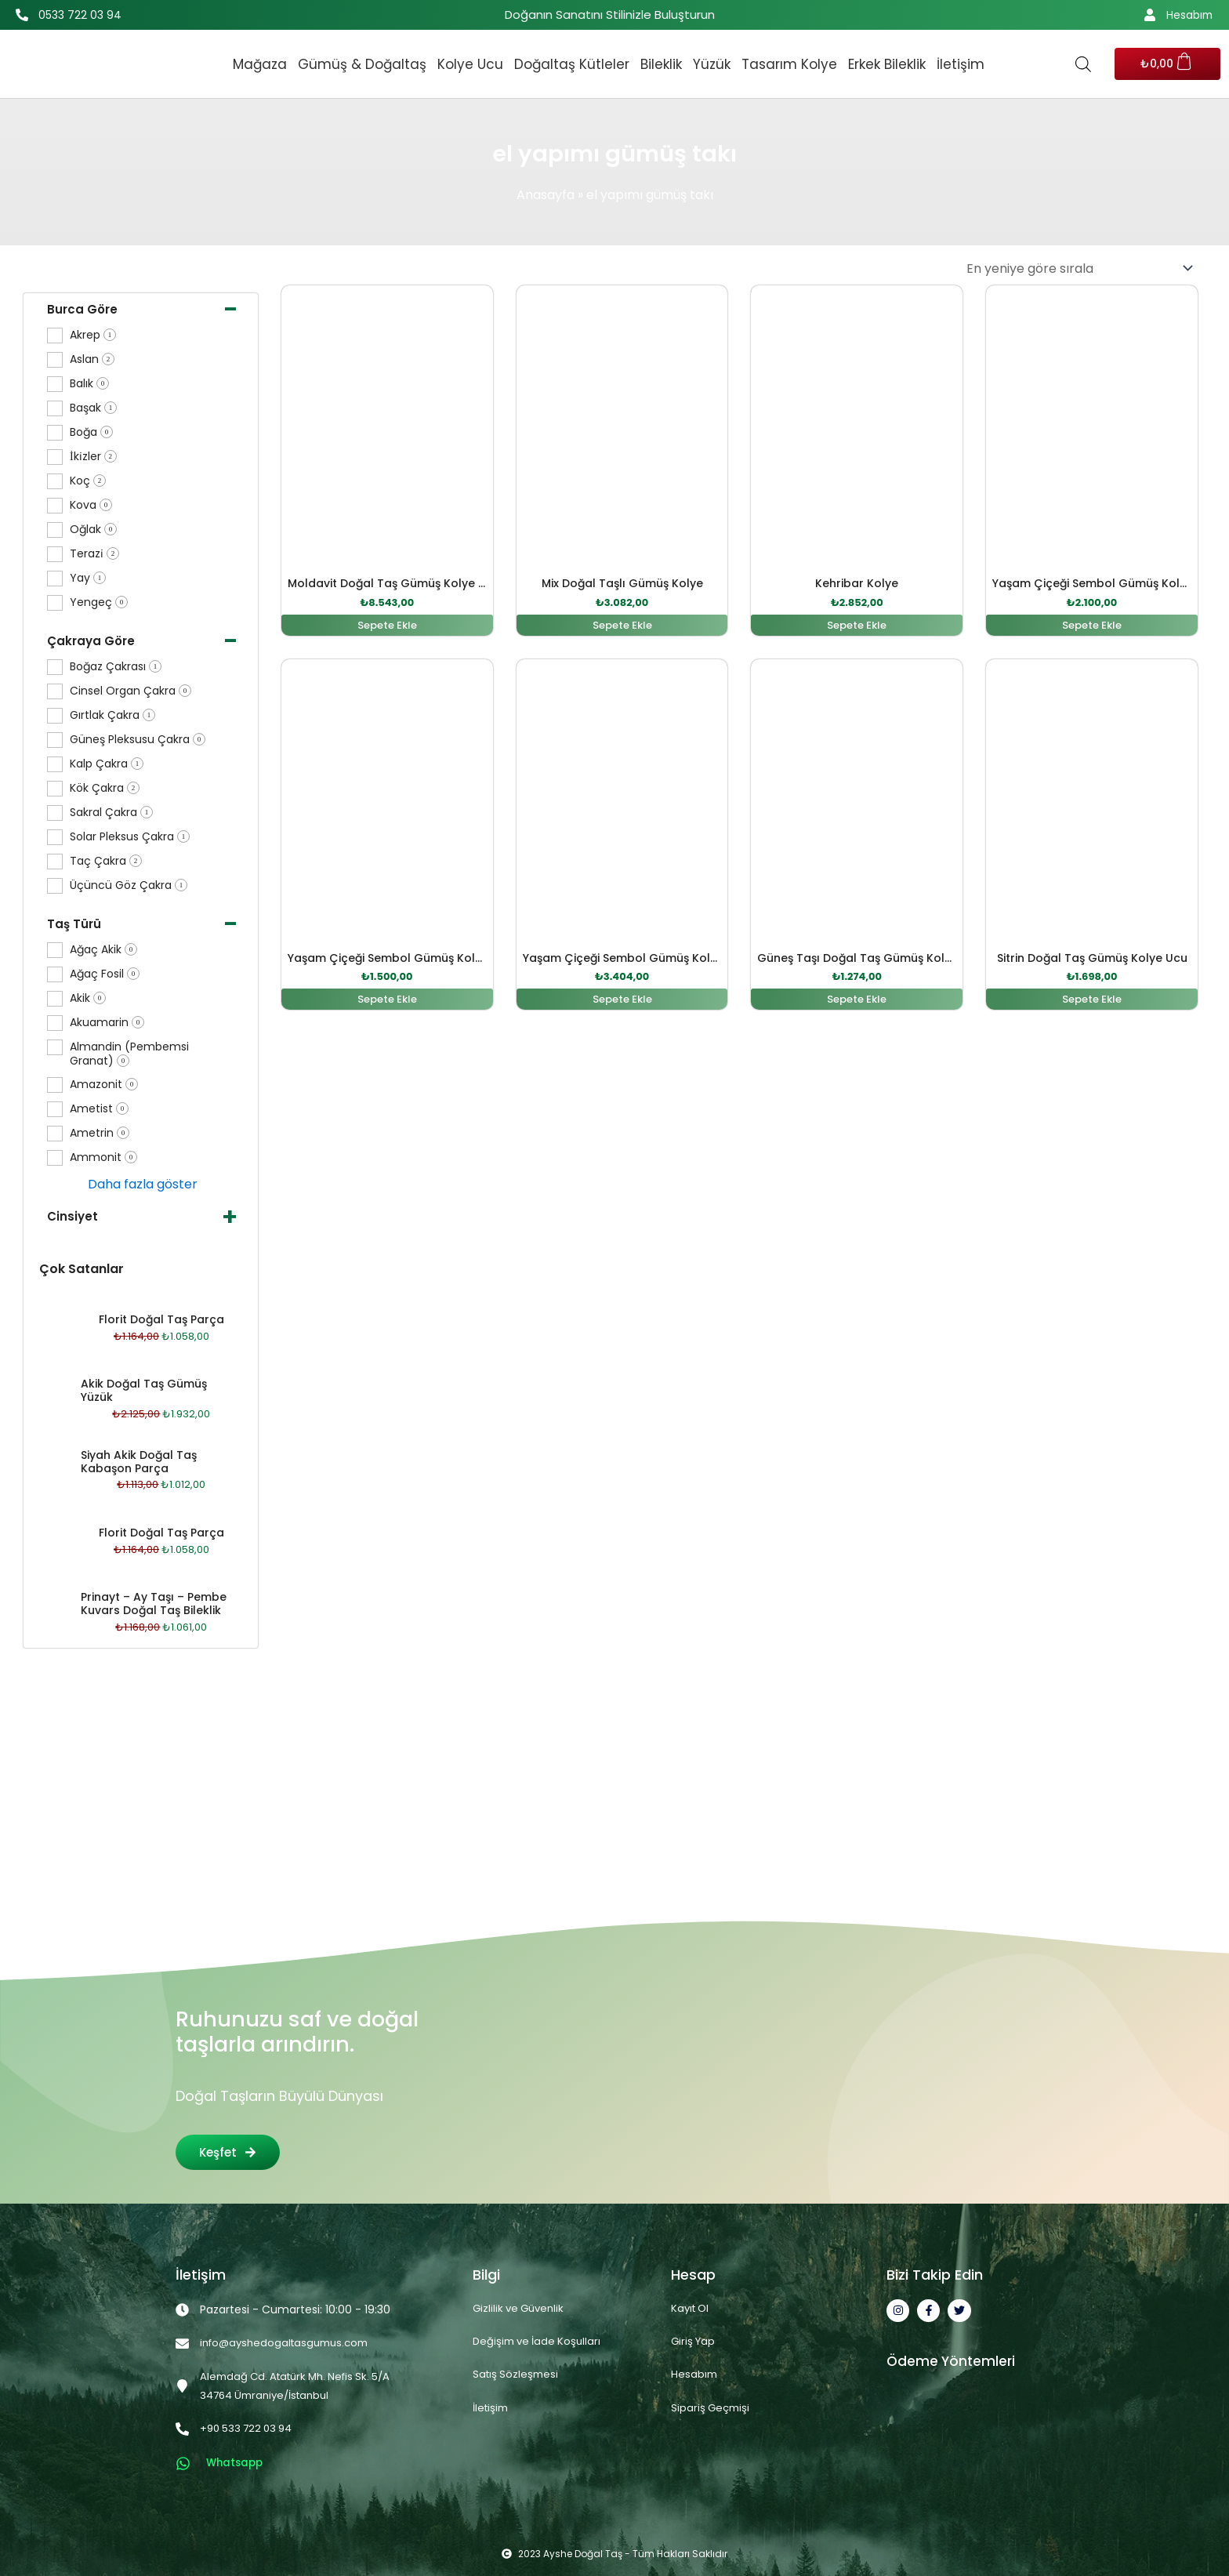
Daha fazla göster (143, 1184)
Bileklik (661, 64)
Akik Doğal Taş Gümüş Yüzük (144, 1390)
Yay (88, 578)
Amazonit (104, 1084)
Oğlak (93, 529)
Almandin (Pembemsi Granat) (129, 1053)
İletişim (960, 64)
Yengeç (99, 602)
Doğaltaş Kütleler (571, 64)
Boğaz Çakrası (115, 666)
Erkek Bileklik (887, 64)
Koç (88, 480)
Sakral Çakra (111, 812)
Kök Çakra (105, 788)
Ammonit (103, 1157)
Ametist (99, 1108)
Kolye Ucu (470, 64)
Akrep (93, 335)
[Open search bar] (1083, 64)
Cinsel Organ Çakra (130, 691)
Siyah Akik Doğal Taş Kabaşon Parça (139, 1461)
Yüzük (712, 64)
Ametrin (99, 1133)
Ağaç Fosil (105, 974)
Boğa (91, 432)
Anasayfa (546, 195)
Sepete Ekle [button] (386, 626)
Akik (88, 998)
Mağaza (260, 64)
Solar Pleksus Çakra (130, 836)
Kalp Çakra (106, 763)
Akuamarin (107, 1022)
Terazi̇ (94, 553)
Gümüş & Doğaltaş (362, 64)
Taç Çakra (106, 861)
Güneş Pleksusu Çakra (137, 739)
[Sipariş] (1079, 268)
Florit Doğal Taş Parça (161, 1319)
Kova (91, 505)
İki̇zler (93, 456)
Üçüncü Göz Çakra (128, 885)
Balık (89, 383)
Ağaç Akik (103, 949)
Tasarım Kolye (789, 64)
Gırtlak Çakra (112, 715)
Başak (93, 408)
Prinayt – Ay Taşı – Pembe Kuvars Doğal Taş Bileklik (154, 1603)
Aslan (92, 359)
